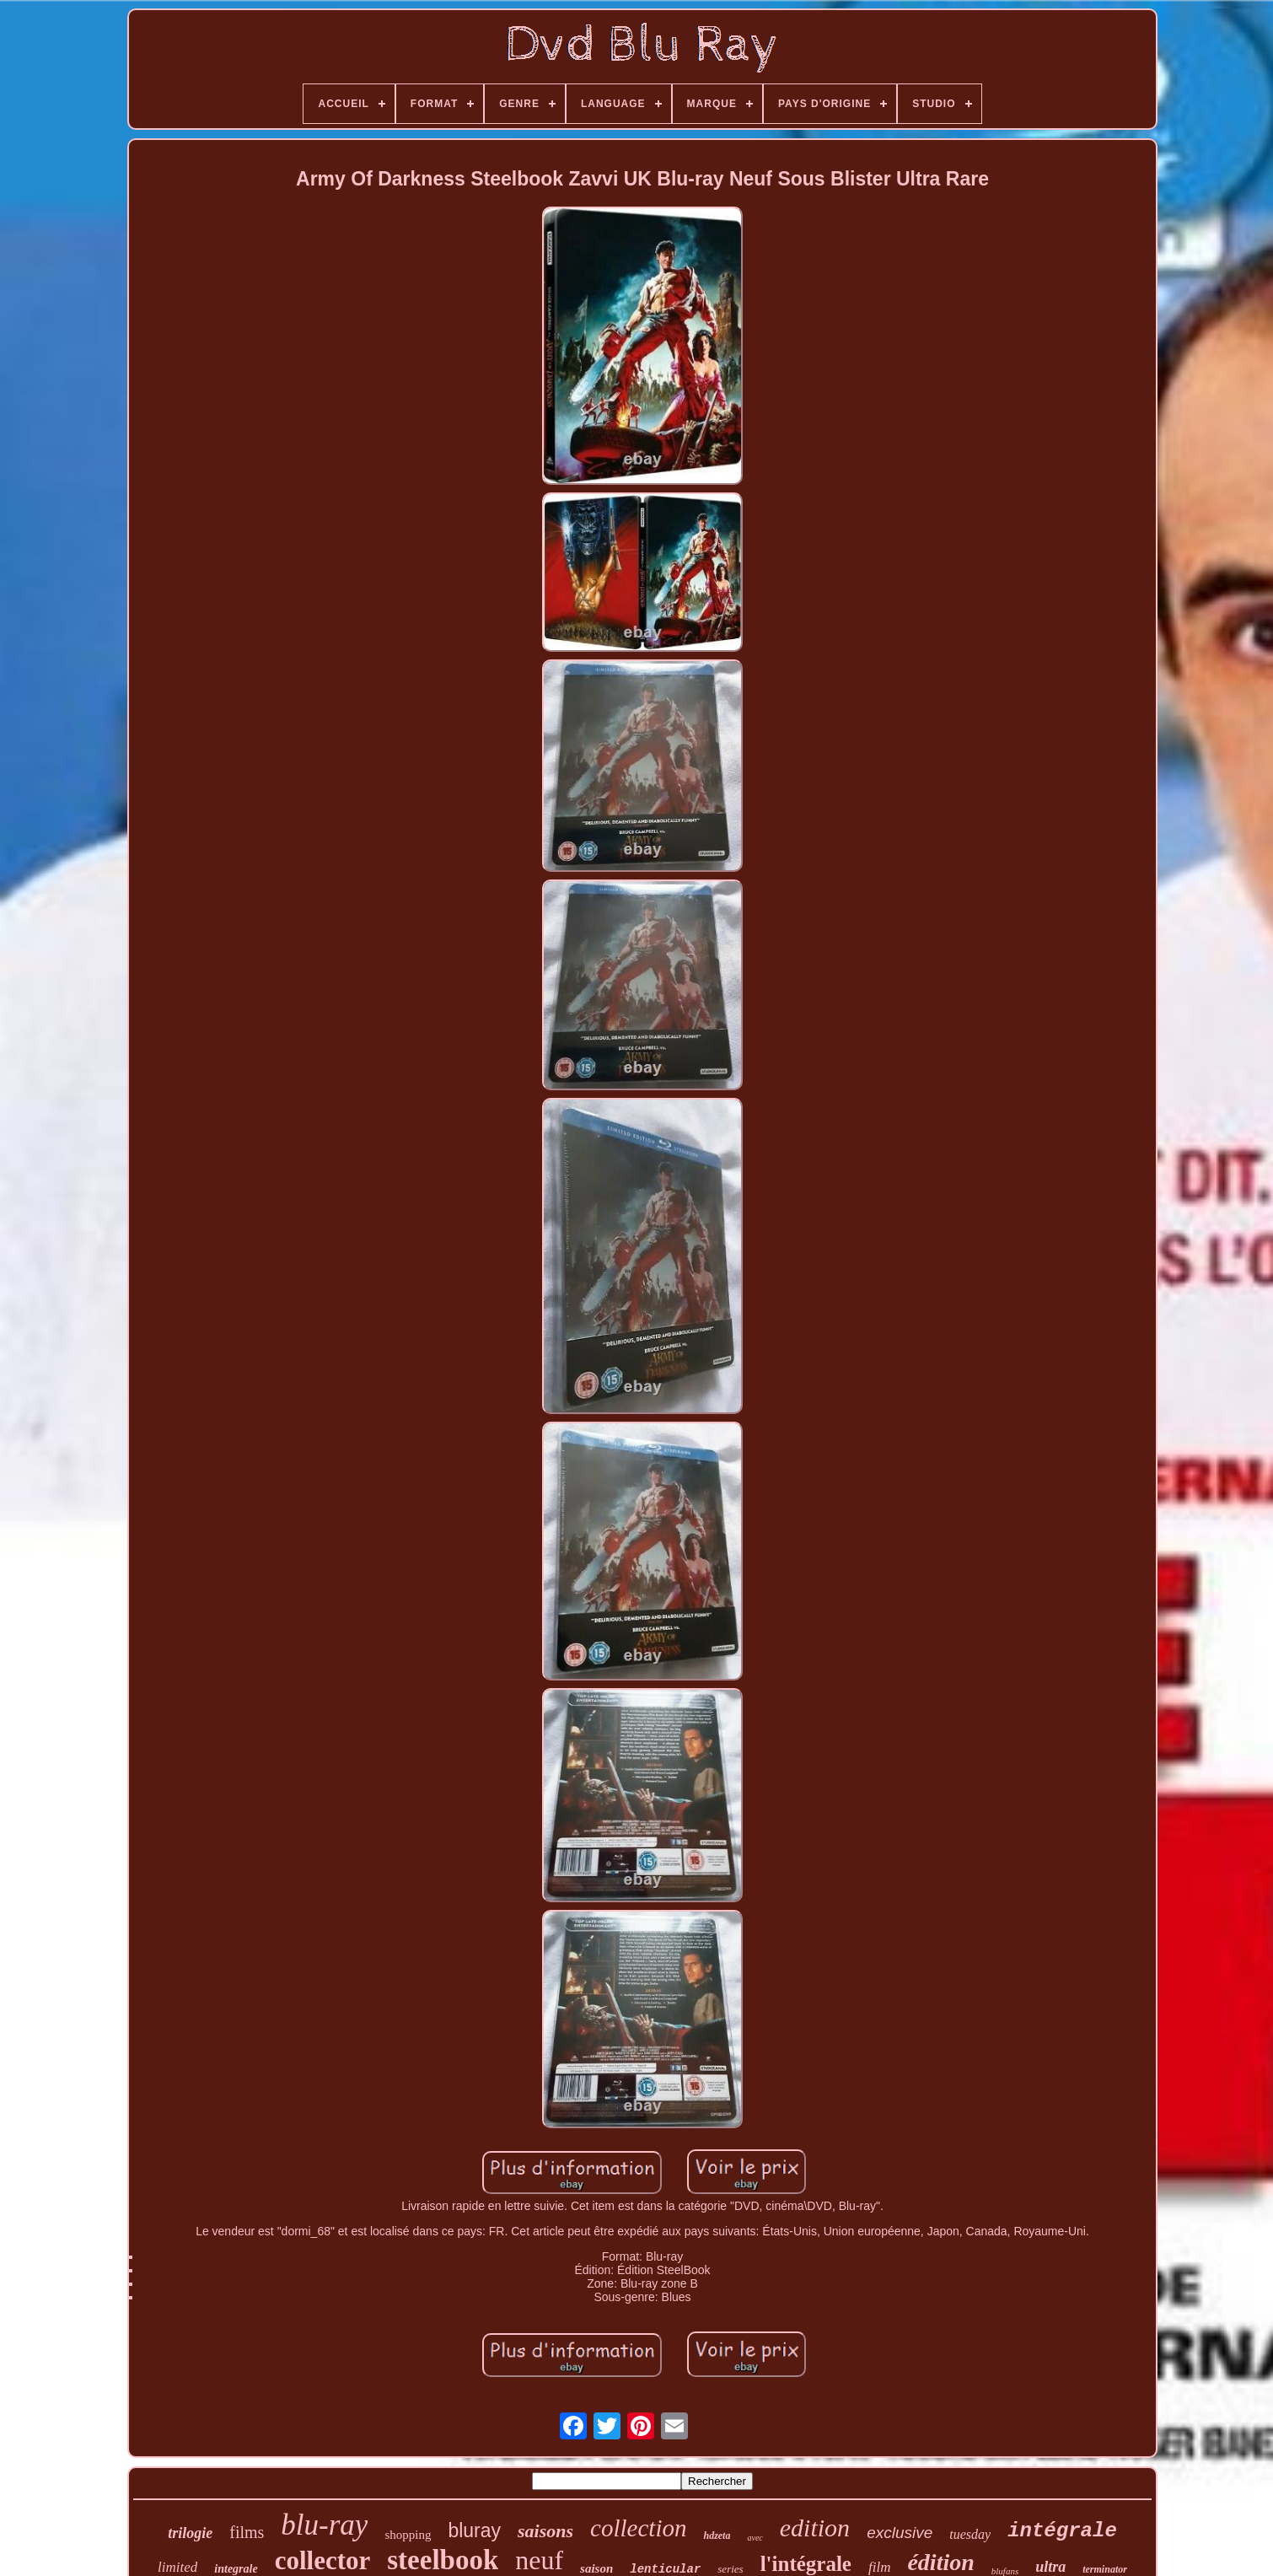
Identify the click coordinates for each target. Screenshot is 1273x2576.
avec (754, 2537)
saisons (545, 2530)
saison (596, 2568)
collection (638, 2527)
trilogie (190, 2533)
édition (940, 2562)
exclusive (899, 2532)
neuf (539, 2560)
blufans (1004, 2571)
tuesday (970, 2534)
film (879, 2567)
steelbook (442, 2560)
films (246, 2532)
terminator (1104, 2569)
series (730, 2569)
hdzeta (716, 2535)
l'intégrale (805, 2563)
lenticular (665, 2569)
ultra (1050, 2566)
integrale (235, 2569)
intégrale (1062, 2531)
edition (815, 2527)
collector (323, 2560)
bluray (474, 2530)
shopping (407, 2534)
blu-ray (324, 2525)
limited (177, 2567)
